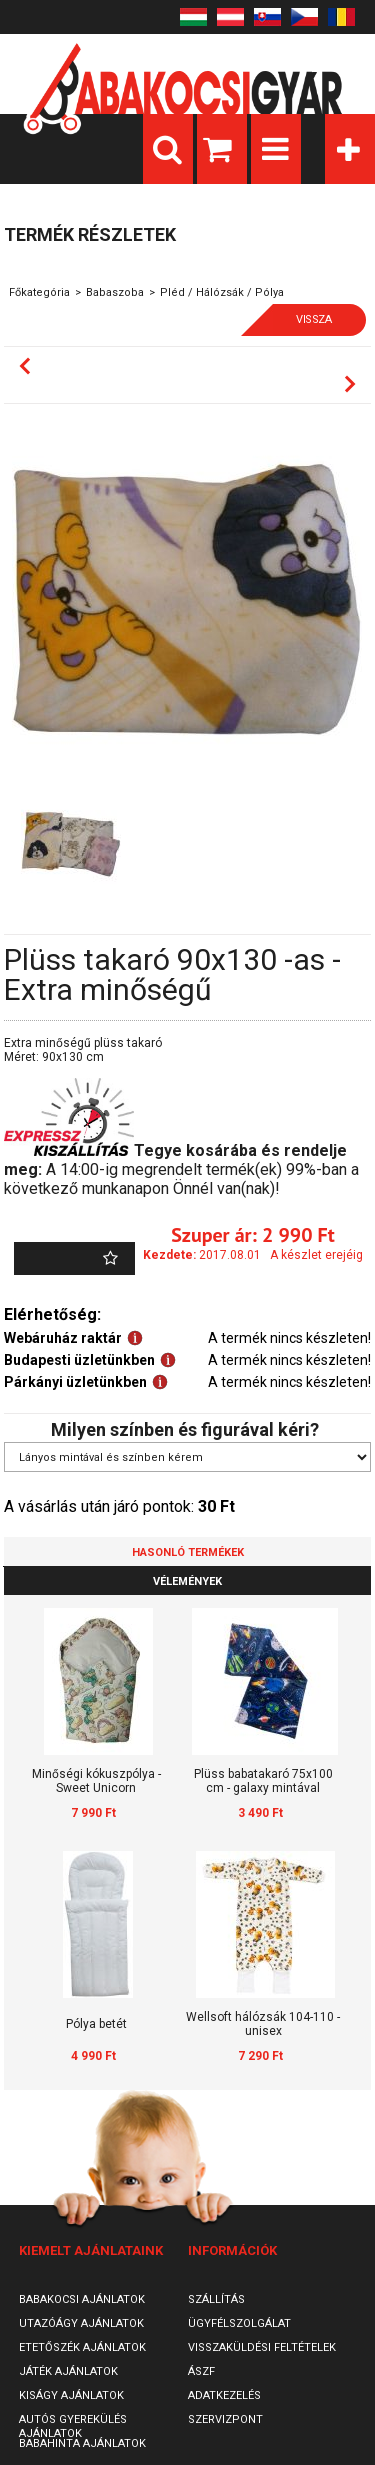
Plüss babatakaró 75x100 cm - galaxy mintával (263, 1781)
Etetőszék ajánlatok (82, 2347)
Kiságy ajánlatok (71, 2395)
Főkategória (39, 292)
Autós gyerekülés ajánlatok (73, 2426)
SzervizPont (225, 2419)
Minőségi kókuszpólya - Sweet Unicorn (96, 1781)
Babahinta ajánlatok (82, 2443)
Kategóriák (350, 149)
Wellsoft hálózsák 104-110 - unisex (263, 2024)
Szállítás (216, 2299)
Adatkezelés (224, 2395)
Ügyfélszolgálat (239, 2323)
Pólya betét (96, 2024)
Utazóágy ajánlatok (81, 2323)
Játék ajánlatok (68, 2371)
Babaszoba (115, 292)
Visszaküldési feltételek (262, 2347)
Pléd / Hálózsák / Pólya (222, 292)
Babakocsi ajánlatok (82, 2299)
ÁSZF (201, 2371)
